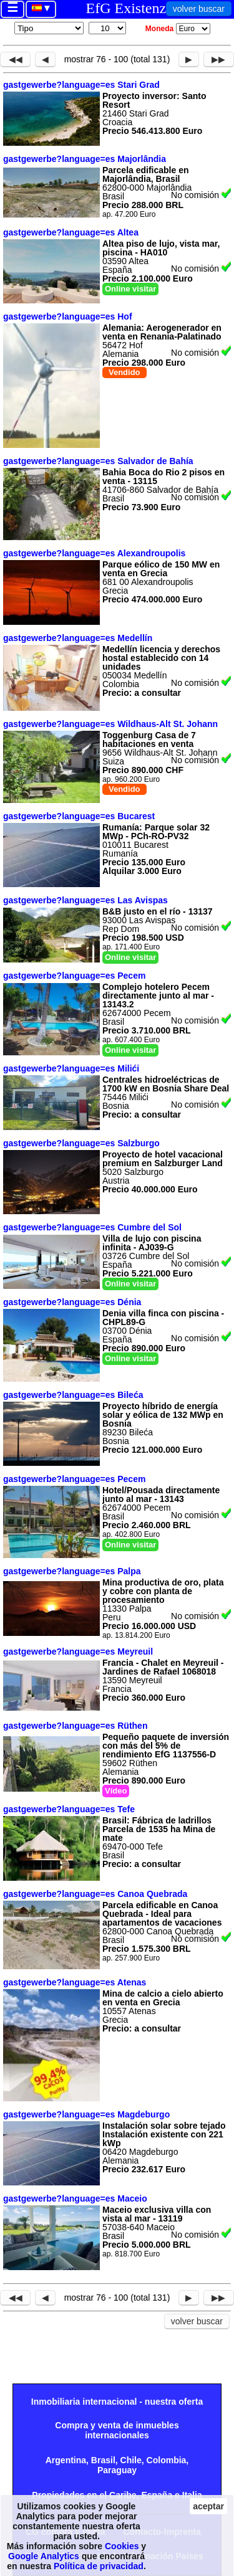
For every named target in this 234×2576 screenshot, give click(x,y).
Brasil (103, 2460)
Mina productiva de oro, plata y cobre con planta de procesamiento (162, 1591)
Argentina (66, 2460)
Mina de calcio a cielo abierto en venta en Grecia (162, 1998)
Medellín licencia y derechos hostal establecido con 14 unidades (161, 658)
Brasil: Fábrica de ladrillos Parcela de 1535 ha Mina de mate (158, 1829)
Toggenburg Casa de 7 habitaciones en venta (149, 739)
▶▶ (218, 59)
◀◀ (15, 59)
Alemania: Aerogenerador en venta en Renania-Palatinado (162, 332)
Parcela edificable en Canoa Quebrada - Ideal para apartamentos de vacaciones (162, 1913)
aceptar (208, 2506)
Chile (131, 2460)
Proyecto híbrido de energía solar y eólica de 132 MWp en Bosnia (162, 1414)
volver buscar (199, 9)
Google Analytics (43, 2556)
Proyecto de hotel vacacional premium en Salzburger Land (162, 1158)
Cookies (122, 2546)
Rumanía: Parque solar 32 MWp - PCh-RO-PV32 (156, 831)
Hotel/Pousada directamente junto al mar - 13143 (161, 1494)
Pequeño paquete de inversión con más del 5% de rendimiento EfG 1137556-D (165, 1745)
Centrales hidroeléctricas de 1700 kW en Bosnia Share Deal (165, 1084)
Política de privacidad (99, 2566)
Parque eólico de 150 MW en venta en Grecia (161, 568)
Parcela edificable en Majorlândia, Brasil (145, 174)
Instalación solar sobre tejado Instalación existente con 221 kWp (164, 2134)
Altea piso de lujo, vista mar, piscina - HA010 (161, 248)
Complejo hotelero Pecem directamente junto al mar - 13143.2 (158, 995)
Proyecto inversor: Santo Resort (154, 100)
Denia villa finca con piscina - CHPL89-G (163, 1317)
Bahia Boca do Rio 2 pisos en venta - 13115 (163, 476)
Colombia (167, 2460)
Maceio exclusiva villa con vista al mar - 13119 (156, 2214)
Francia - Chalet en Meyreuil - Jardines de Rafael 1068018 (163, 1667)
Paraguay (117, 2470)
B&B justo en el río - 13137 (157, 911)
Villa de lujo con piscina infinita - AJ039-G (151, 1242)
